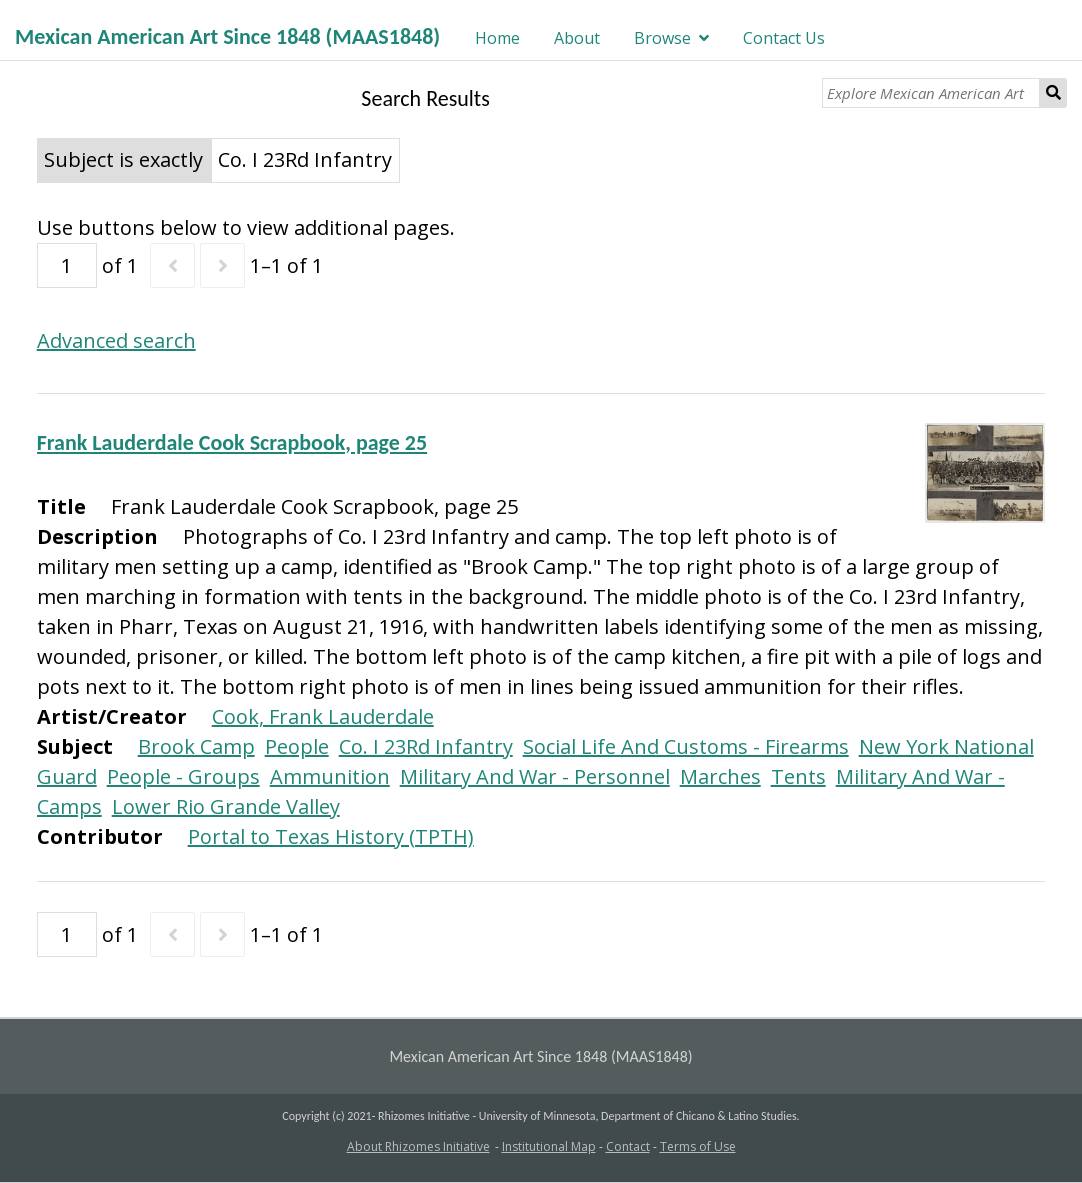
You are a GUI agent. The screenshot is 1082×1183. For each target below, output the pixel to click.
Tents (798, 776)
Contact (628, 1146)
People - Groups (183, 776)
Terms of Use (698, 1146)
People (297, 746)
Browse (662, 38)
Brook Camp (196, 746)
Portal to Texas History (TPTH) (331, 836)
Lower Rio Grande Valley (226, 806)
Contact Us (784, 38)
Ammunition (330, 776)
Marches (720, 776)
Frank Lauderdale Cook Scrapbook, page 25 (232, 442)
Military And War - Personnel (535, 776)
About (577, 38)
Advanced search (116, 340)
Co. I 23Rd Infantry (426, 746)
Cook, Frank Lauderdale (323, 716)
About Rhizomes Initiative (418, 1146)
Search (1053, 93)
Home (497, 38)
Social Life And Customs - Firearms (686, 746)
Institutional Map (549, 1146)
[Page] (67, 265)
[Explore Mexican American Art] (931, 93)
